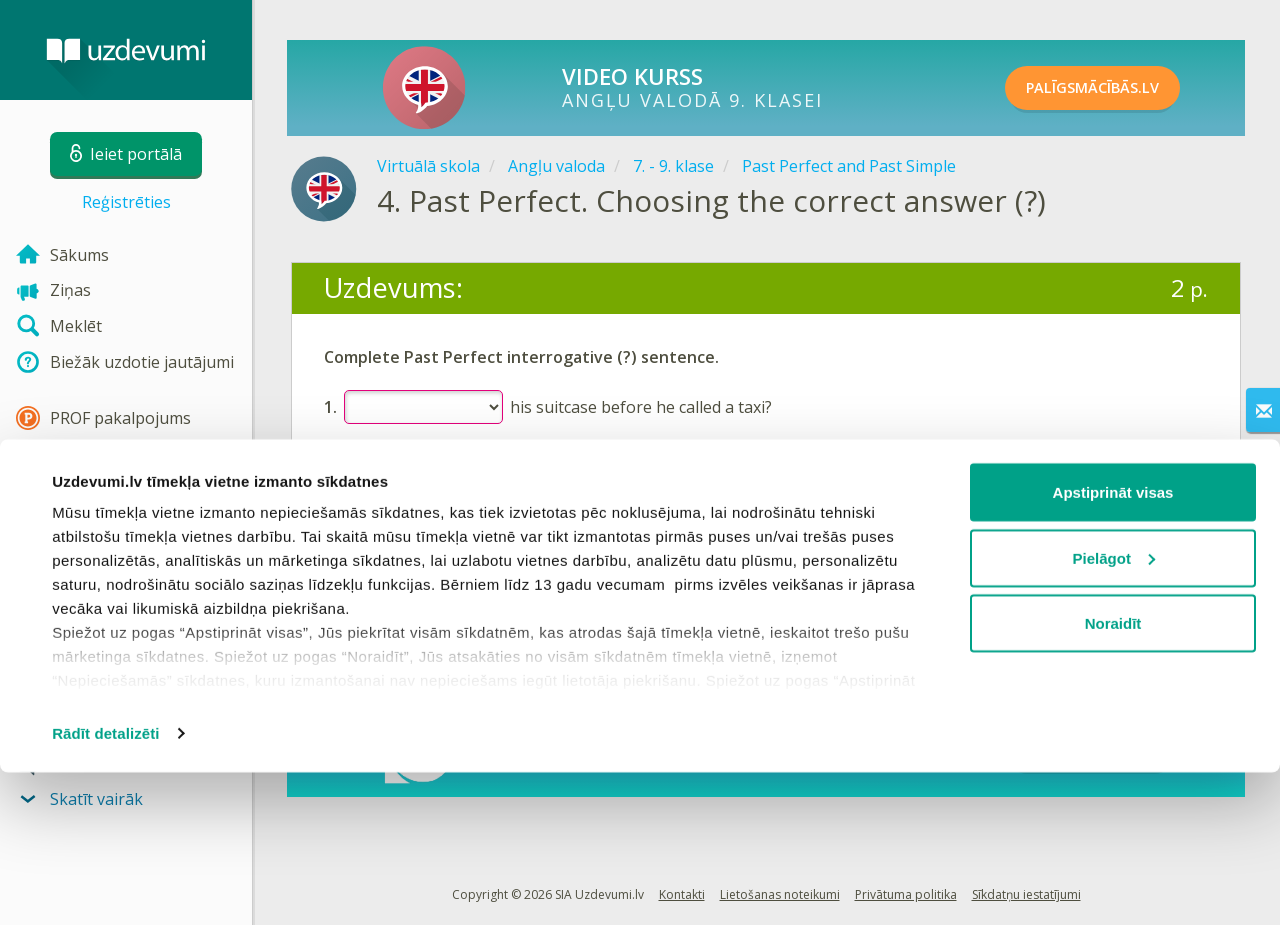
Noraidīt (1113, 775)
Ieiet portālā (386, 523)
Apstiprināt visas (1113, 644)
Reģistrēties (126, 202)
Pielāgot (1114, 710)
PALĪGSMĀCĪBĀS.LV (1117, 88)
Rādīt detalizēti (105, 885)
